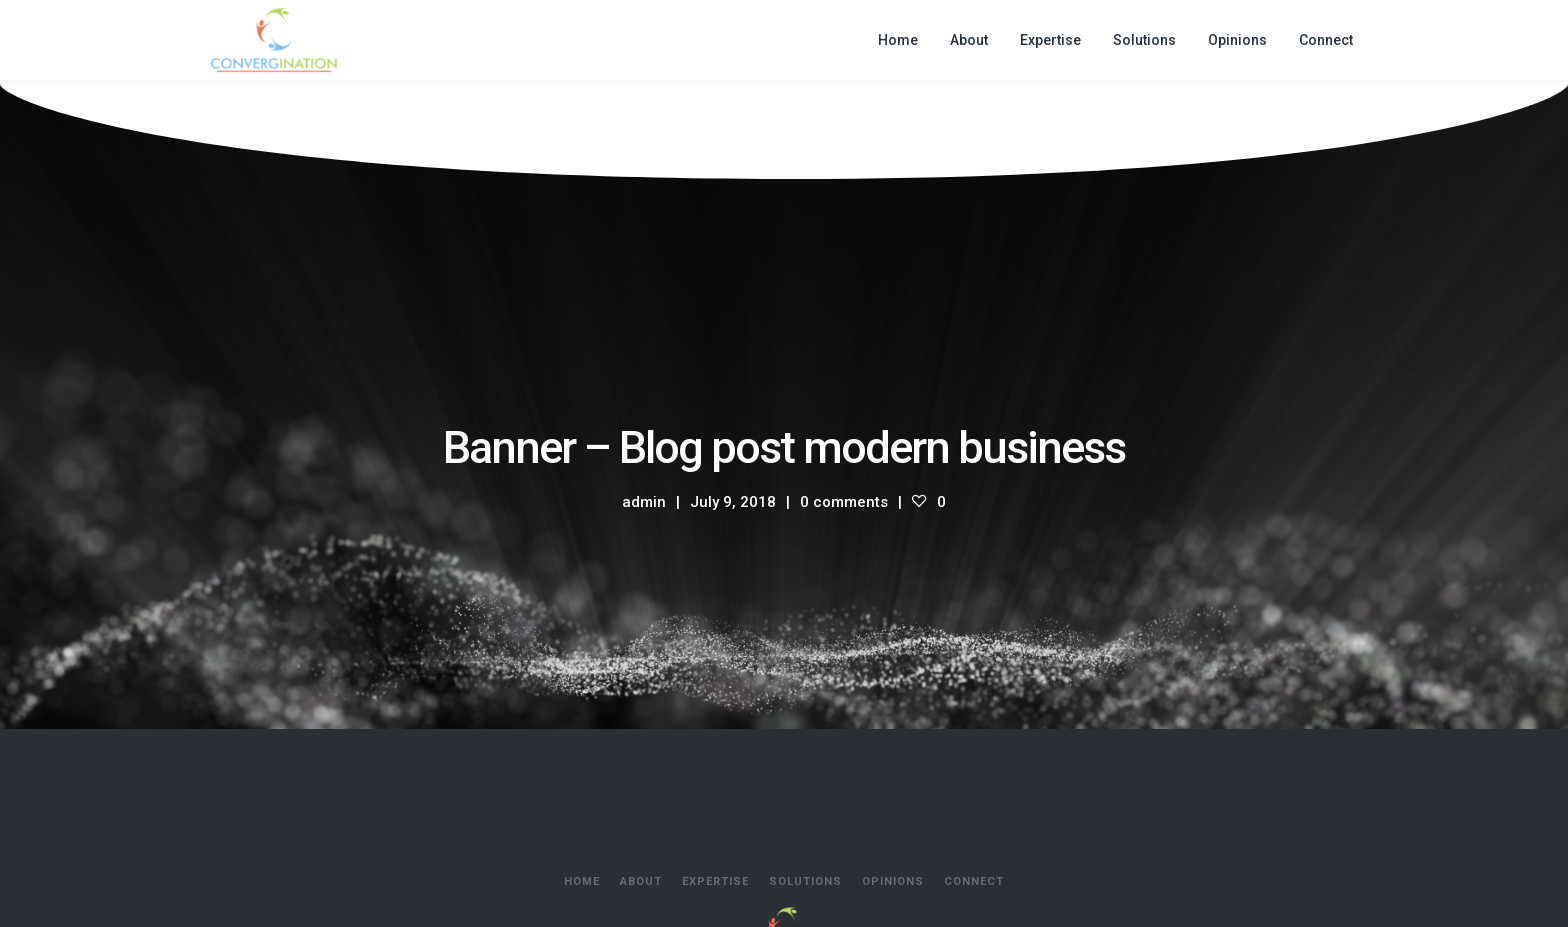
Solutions (805, 881)
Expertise (715, 881)
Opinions (893, 881)
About (641, 881)
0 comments (844, 502)
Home (582, 881)
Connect (974, 881)
